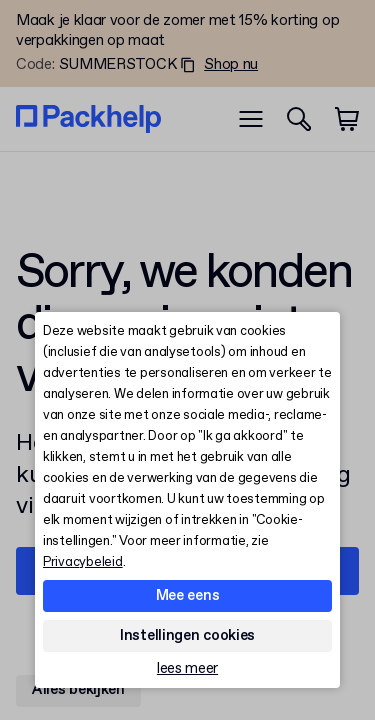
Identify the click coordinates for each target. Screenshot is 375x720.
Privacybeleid (83, 562)
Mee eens (188, 596)
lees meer (187, 669)
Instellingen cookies (187, 636)
